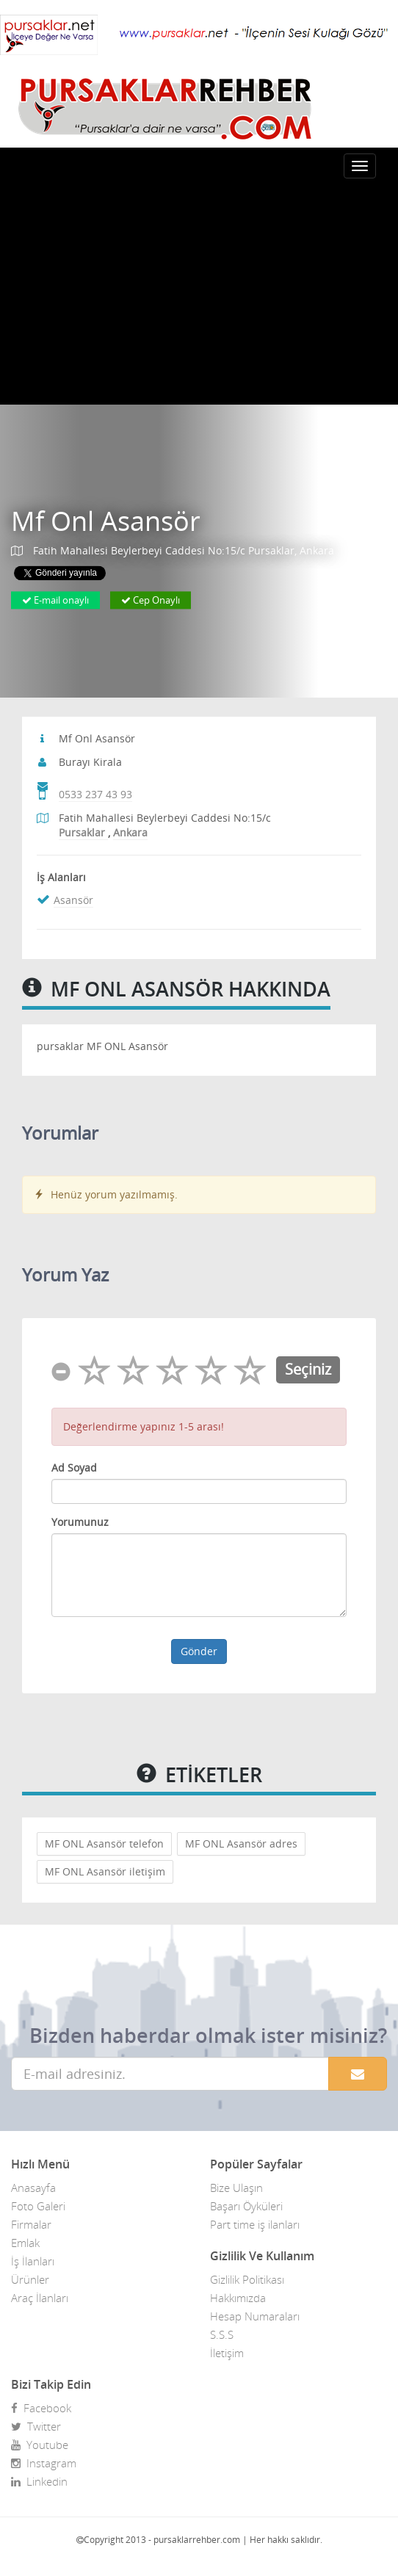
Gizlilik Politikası (247, 2279)
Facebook (41, 2407)
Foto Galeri (38, 2206)
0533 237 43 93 (95, 794)
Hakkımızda (238, 2297)
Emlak (25, 2242)
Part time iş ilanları (255, 2224)
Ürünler (30, 2279)
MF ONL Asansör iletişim (105, 1871)
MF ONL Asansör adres (241, 1843)
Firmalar (31, 2224)
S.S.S (222, 2334)
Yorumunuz (80, 1522)
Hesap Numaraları (255, 2316)
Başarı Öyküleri (246, 2206)
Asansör (73, 900)
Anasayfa (33, 2187)
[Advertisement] (199, 294)
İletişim (227, 2352)
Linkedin (39, 2481)
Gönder (199, 1651)
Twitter (36, 2426)
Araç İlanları (39, 2297)
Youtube (39, 2444)
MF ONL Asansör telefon (104, 1843)
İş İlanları (32, 2261)
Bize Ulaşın (236, 2187)
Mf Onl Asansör (105, 522)
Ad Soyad (74, 1468)
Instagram (43, 2463)
